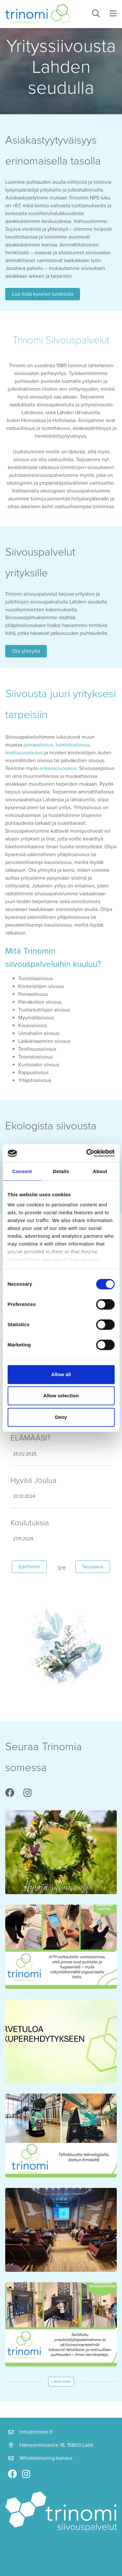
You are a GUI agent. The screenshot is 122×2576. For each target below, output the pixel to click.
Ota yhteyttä (26, 651)
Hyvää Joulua (33, 1480)
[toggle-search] (96, 14)
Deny (61, 1417)
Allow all (61, 1374)
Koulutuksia (29, 1523)
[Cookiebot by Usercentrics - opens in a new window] (87, 1153)
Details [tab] (61, 1171)
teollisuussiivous (24, 752)
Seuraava (96, 1566)
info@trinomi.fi (36, 2432)
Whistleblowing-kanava (46, 2458)
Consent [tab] (22, 1171)
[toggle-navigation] (113, 14)
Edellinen (33, 1566)
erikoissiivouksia (57, 768)
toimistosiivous (72, 745)
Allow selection (61, 1395)
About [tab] (100, 1171)
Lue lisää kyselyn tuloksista (42, 294)
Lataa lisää (61, 2381)
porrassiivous (38, 745)
